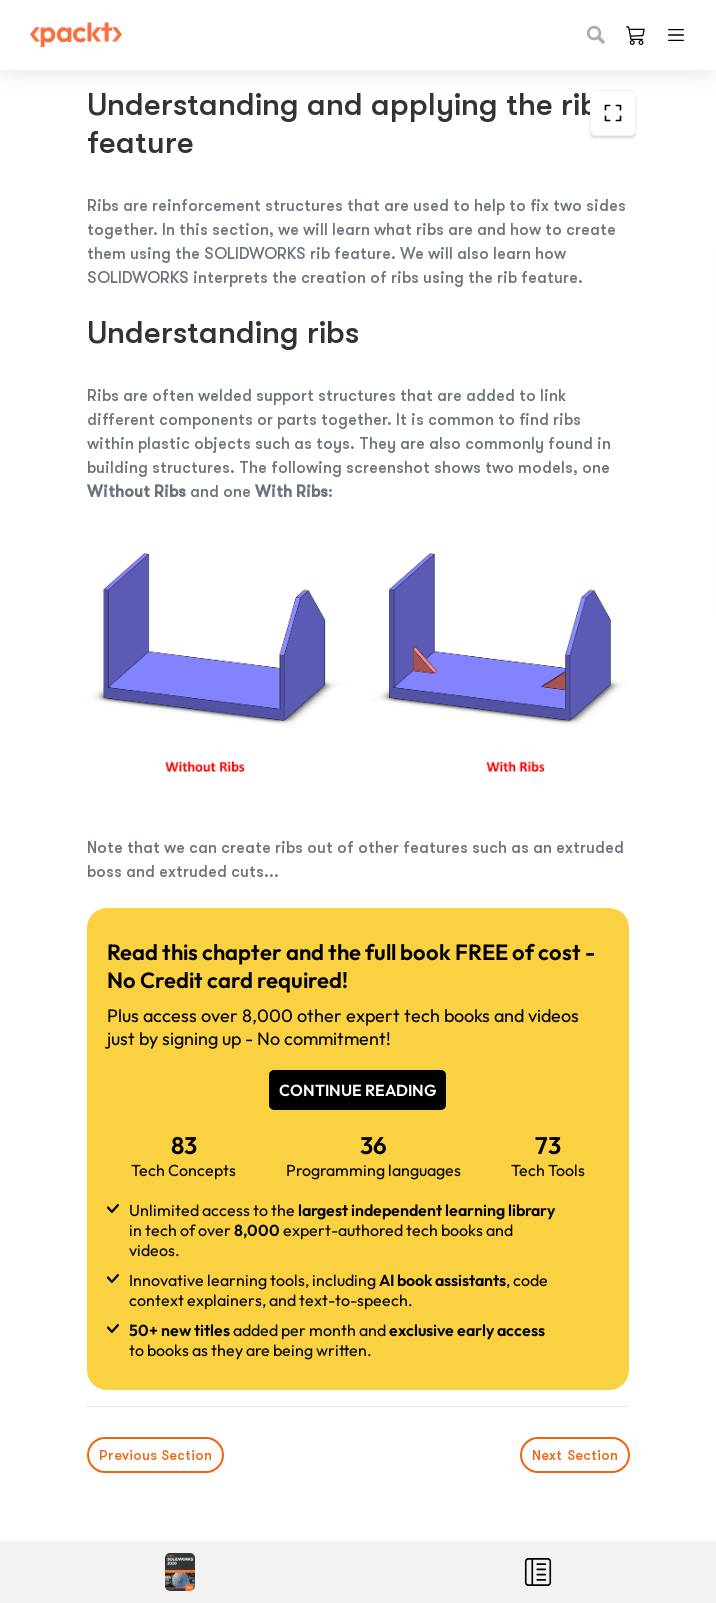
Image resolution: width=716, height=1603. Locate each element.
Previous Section (155, 1455)
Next (574, 1455)
